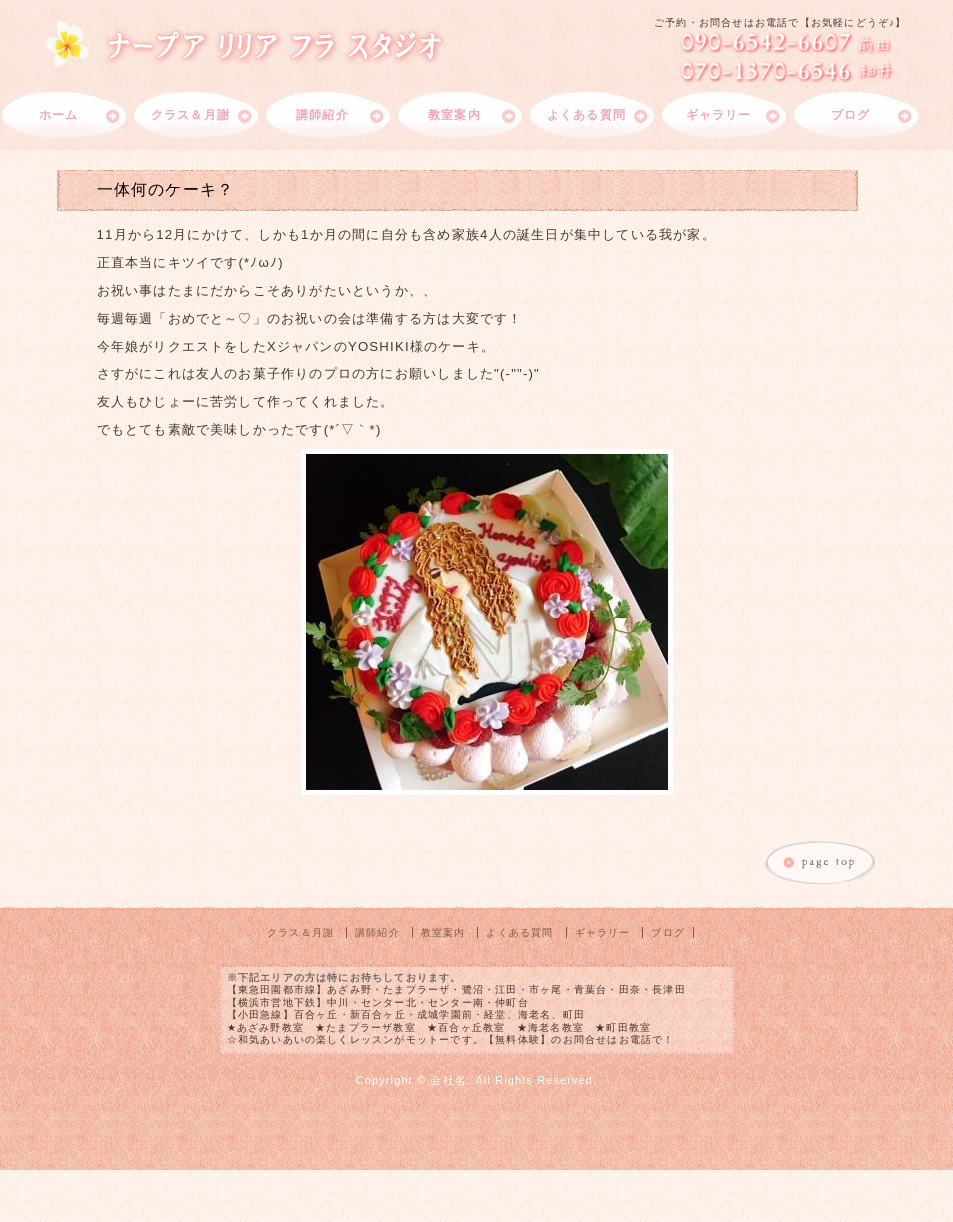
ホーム (59, 115)
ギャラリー (719, 115)
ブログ (851, 115)
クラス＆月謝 (190, 115)
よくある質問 (586, 115)
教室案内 (454, 115)
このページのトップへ (821, 864)
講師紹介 (322, 115)
